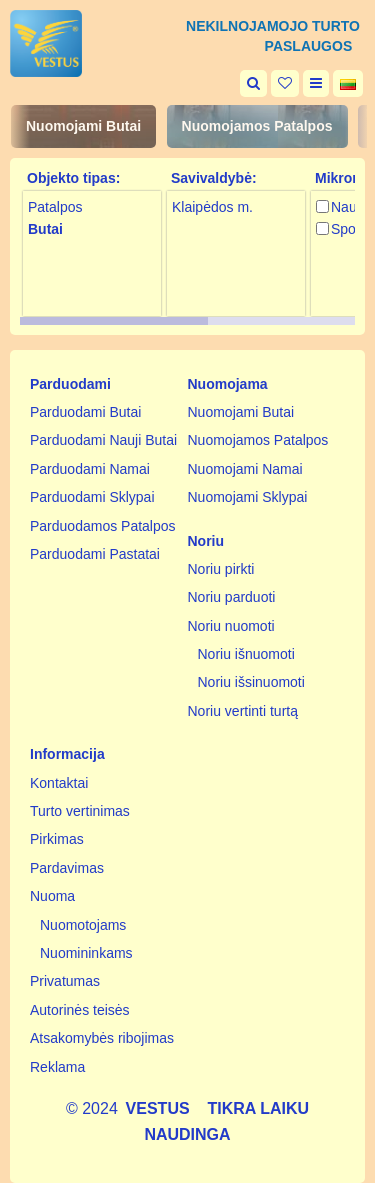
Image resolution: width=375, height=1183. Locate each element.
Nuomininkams (86, 953)
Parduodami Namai (90, 469)
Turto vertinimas (80, 811)
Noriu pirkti (221, 569)
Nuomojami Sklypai (248, 497)
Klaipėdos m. (212, 207)
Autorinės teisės (80, 1010)
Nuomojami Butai (83, 126)
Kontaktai (59, 783)
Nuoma (52, 896)
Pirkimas (57, 839)
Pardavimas (67, 868)
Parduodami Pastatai (95, 554)
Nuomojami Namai (245, 469)
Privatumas (65, 981)
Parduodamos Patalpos (103, 526)
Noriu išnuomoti (246, 654)
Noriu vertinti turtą (243, 711)
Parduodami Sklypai (92, 497)
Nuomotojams (83, 925)
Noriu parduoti (232, 597)
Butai (45, 229)
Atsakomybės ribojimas (102, 1038)
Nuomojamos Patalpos (257, 126)
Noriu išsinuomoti (251, 682)
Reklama (57, 1067)
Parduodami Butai (85, 412)
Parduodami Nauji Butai (103, 440)
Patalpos (55, 207)
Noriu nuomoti (231, 626)
